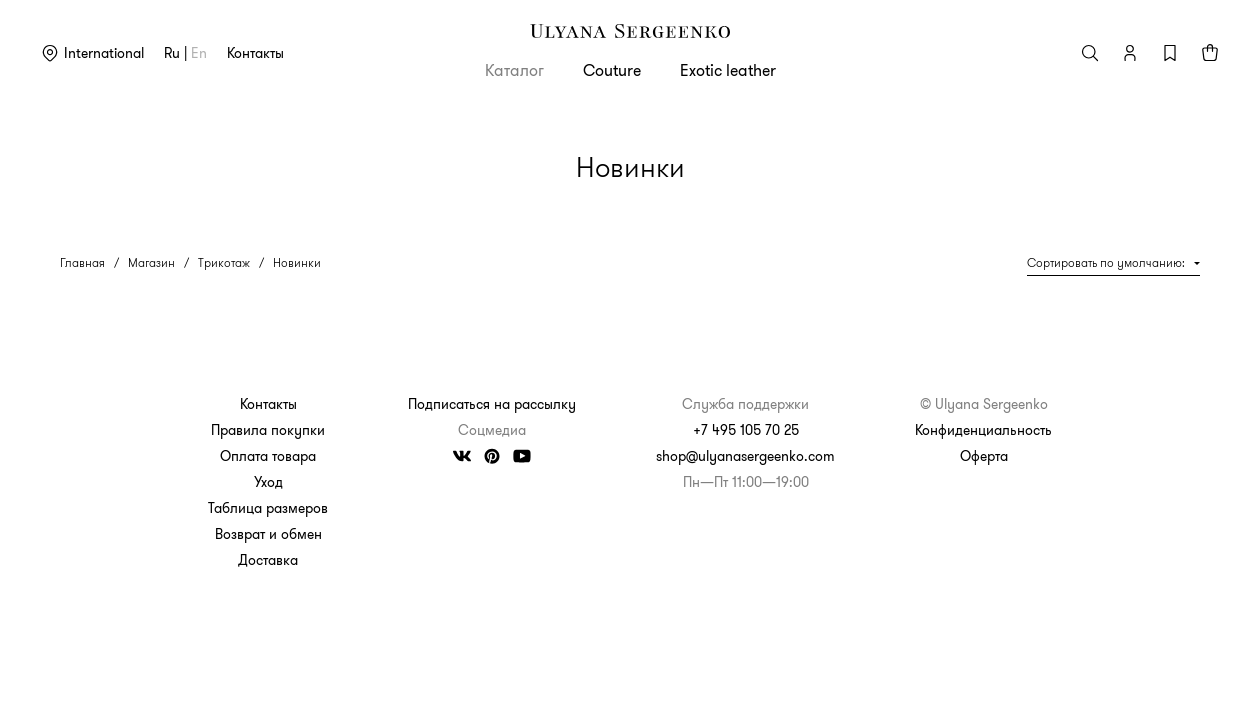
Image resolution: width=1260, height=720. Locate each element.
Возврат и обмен (268, 534)
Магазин (151, 262)
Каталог (514, 70)
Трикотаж (224, 262)
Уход (268, 482)
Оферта (984, 456)
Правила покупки (268, 430)
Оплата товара (268, 456)
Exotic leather (728, 70)
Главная (82, 262)
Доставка (268, 560)
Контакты (255, 53)
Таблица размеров (268, 508)
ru (172, 53)
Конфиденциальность (983, 430)
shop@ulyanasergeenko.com (745, 456)
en (199, 53)
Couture (612, 70)
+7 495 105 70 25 (746, 430)
